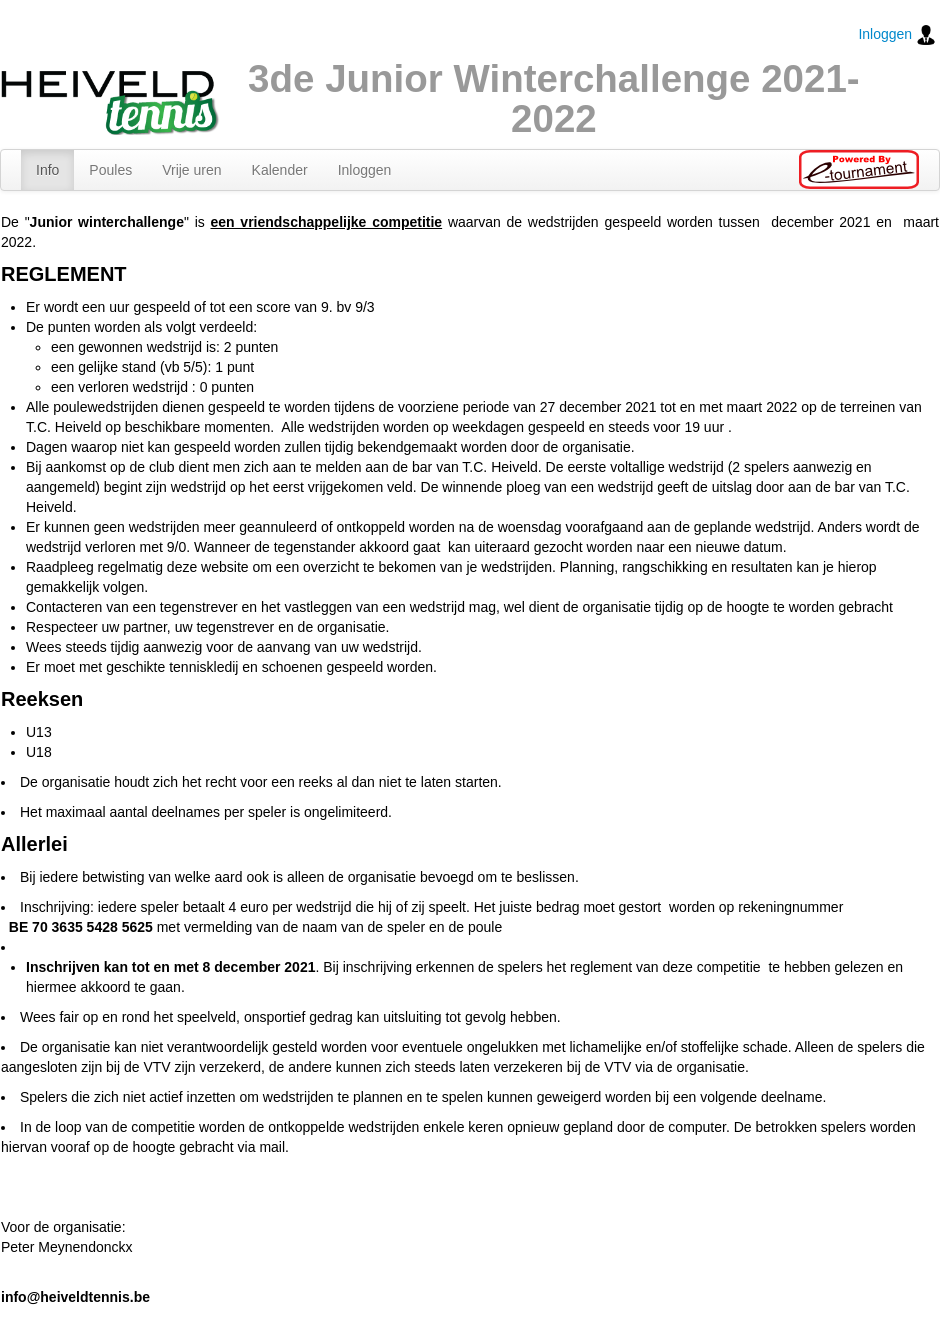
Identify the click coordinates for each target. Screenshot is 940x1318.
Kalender (280, 170)
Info (47, 170)
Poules (110, 170)
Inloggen (897, 35)
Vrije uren (191, 170)
